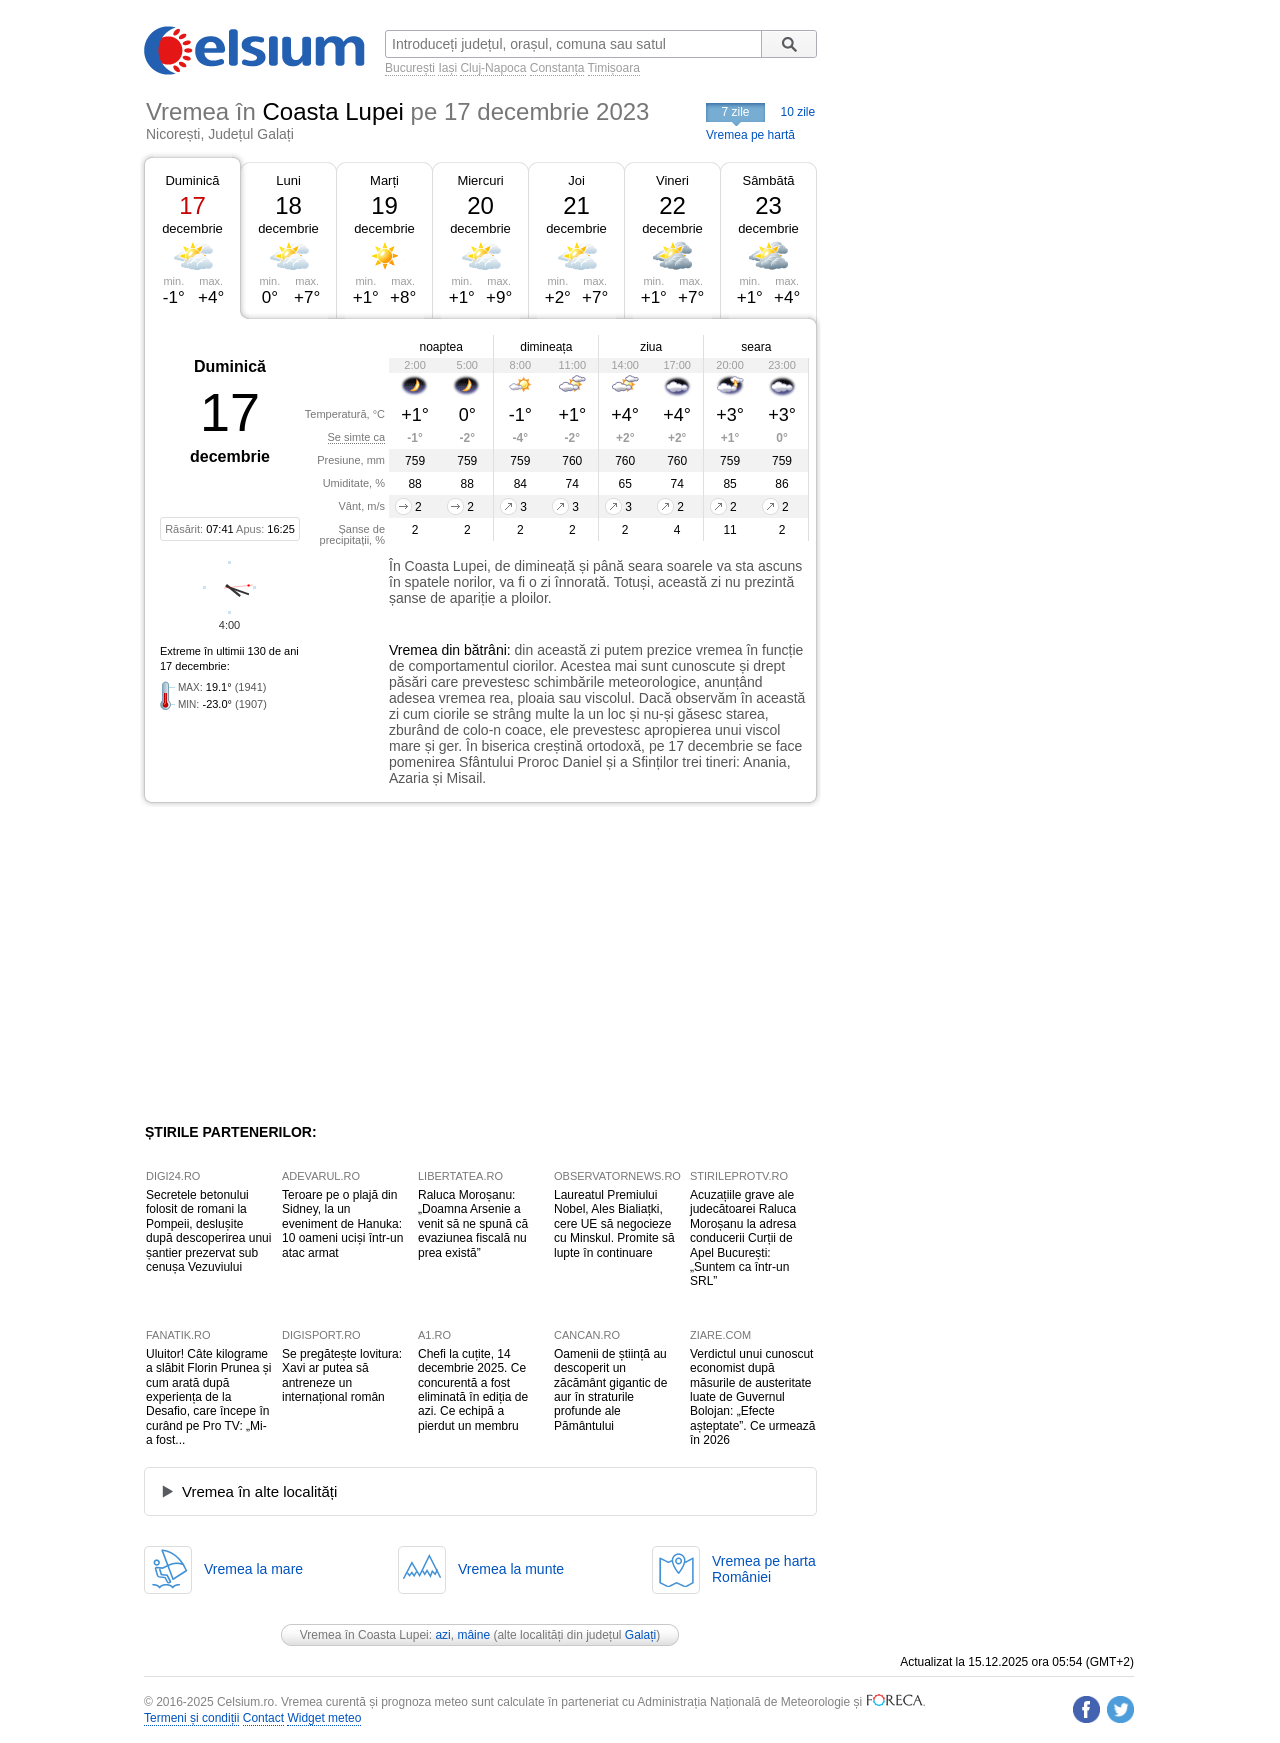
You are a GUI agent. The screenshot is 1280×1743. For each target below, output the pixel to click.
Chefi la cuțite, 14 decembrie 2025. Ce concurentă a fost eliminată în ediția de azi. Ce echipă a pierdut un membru (473, 1390)
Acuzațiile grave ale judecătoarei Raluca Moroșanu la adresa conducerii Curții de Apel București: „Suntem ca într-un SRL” (743, 1238)
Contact (263, 1718)
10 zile (798, 112)
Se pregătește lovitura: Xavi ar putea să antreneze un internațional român (342, 1375)
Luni (288, 180)
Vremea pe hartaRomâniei (764, 1569)
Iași (447, 68)
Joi (576, 180)
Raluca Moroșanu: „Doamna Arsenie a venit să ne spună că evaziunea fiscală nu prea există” (473, 1224)
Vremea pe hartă (750, 135)
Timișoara (614, 68)
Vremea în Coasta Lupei (364, 1635)
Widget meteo (324, 1718)
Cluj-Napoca (493, 68)
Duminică (192, 180)
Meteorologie (815, 1702)
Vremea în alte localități (259, 1491)
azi (442, 1635)
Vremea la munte (511, 1569)
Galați (640, 1635)
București (410, 68)
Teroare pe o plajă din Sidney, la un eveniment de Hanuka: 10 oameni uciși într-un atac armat (342, 1224)
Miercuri (480, 180)
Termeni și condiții (191, 1718)
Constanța (557, 68)
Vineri (672, 180)
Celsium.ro (245, 1702)
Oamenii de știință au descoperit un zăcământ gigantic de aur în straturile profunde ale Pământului (610, 1390)
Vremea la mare (253, 1569)
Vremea (413, 650)
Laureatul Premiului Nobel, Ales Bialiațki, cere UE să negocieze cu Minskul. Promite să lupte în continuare (614, 1224)
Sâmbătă (768, 180)
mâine (473, 1635)
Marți (384, 180)
